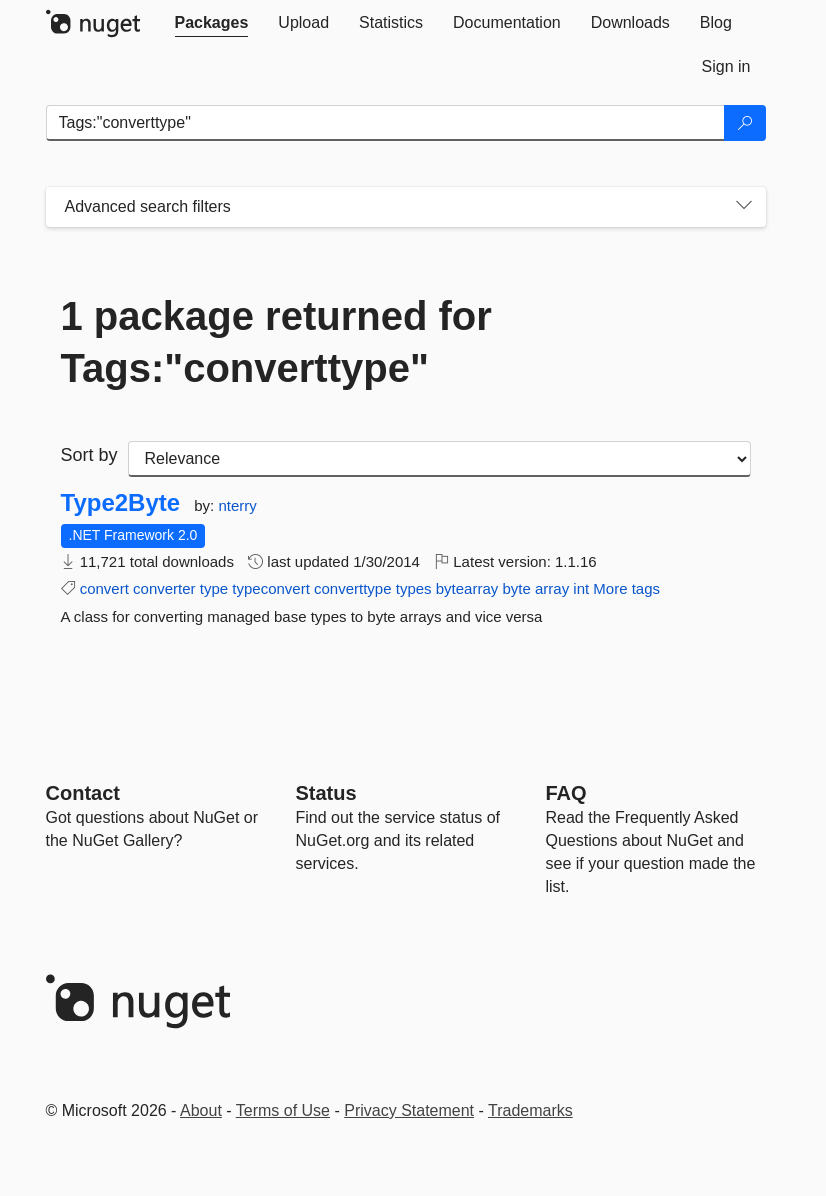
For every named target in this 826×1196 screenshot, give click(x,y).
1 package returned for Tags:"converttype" (276, 342)
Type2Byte (121, 503)
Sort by (89, 455)
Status (326, 793)
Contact (83, 793)
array (552, 588)
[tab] (212, 23)
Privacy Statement (409, 1110)
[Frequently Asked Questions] (566, 793)
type (214, 588)
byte (516, 588)
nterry (237, 505)
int (581, 588)
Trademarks (530, 1110)
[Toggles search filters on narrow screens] (744, 207)
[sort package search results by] (439, 459)
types (414, 588)
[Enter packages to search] (385, 123)
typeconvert (271, 588)
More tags (626, 588)
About (201, 1110)
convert (104, 588)
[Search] (745, 123)
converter (164, 588)
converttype (353, 588)
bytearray (467, 588)
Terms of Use (283, 1110)
